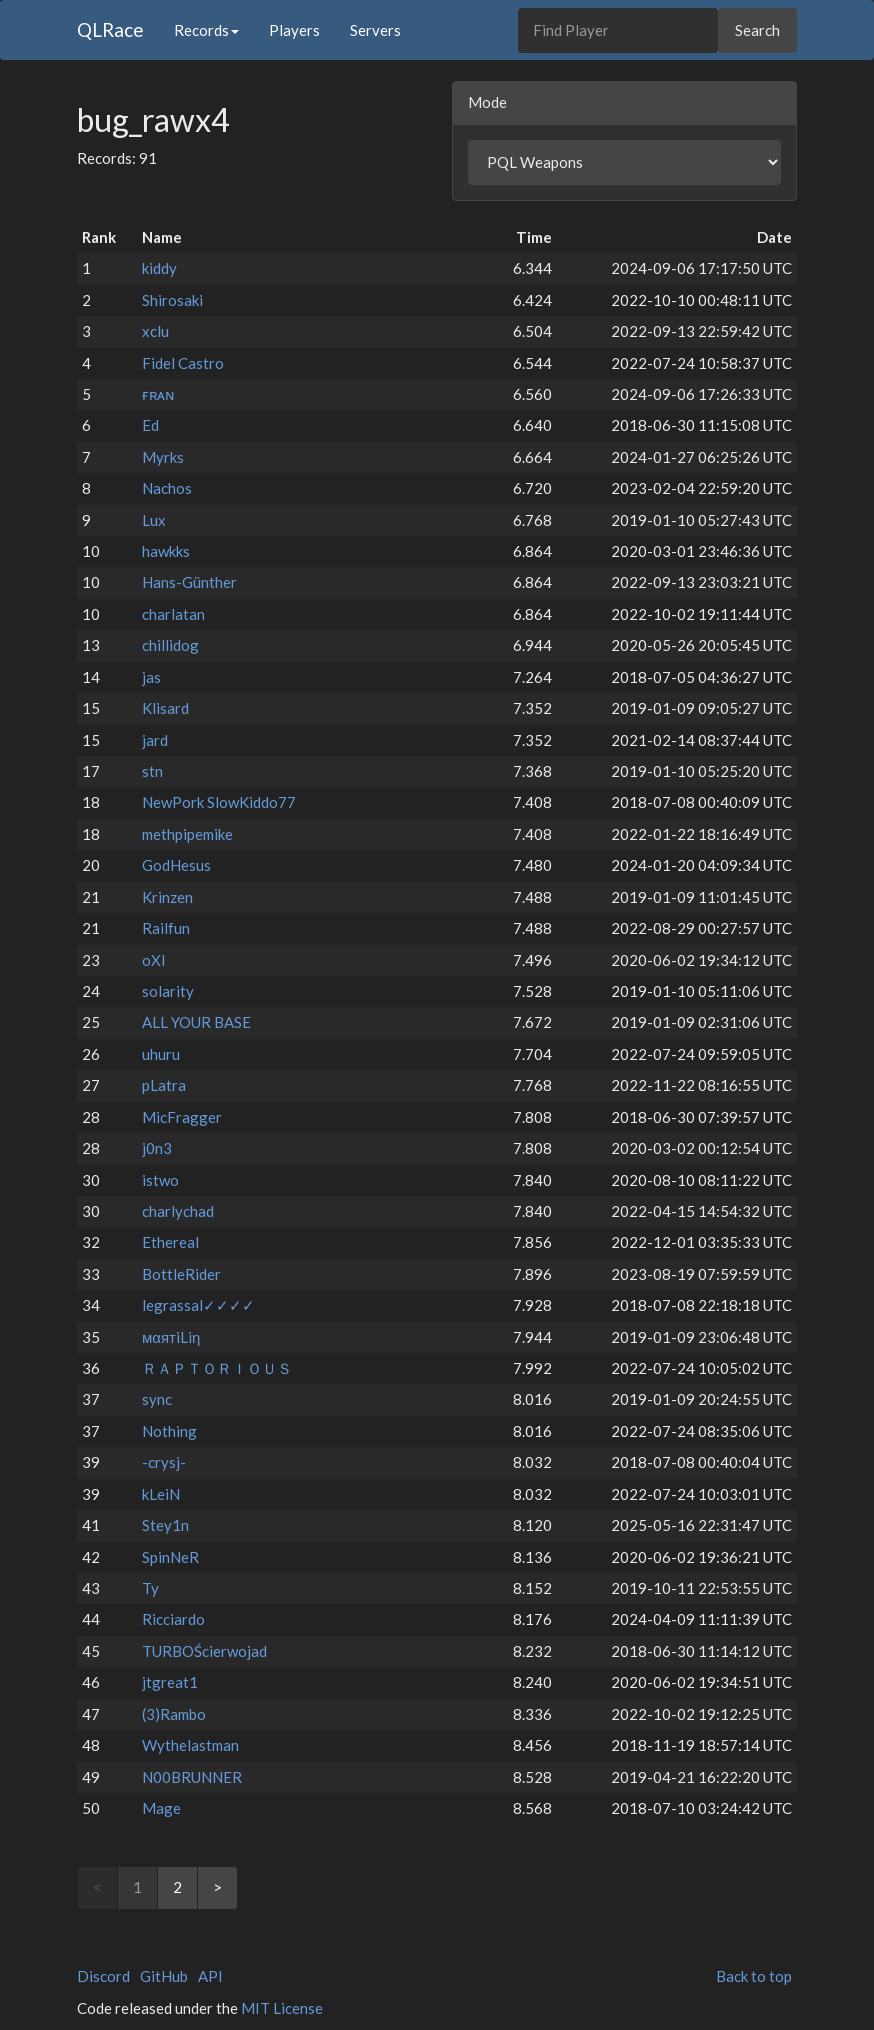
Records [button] (206, 30)
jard (155, 740)
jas (151, 677)
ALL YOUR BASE (196, 1022)
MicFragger (182, 1117)
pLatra (164, 1085)
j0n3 (157, 1148)
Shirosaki (172, 300)
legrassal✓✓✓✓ (198, 1305)
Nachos (167, 488)
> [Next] (217, 1887)
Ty (150, 1588)
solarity (168, 991)
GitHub (164, 1976)
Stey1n (165, 1525)
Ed (150, 425)
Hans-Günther (189, 582)
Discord (103, 1976)
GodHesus (176, 865)
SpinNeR (170, 1557)
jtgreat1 (170, 1682)
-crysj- (164, 1462)
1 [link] (137, 1887)
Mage (161, 1808)
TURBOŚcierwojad (204, 1651)
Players (294, 30)
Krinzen (167, 897)
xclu (155, 331)
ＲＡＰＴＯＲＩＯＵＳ (217, 1368)
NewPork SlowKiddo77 (219, 802)
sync (157, 1399)
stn (152, 771)
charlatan (173, 614)
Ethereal (170, 1242)
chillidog (170, 645)
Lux (154, 520)
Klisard (165, 708)
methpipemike (187, 834)
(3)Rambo (174, 1714)
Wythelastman (190, 1745)
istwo (160, 1180)
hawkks (166, 551)
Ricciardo (173, 1619)
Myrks (163, 457)
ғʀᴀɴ (158, 394)
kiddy (159, 268)
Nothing (169, 1431)
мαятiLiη (171, 1337)
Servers (375, 30)
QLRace (110, 29)
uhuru (161, 1054)
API (210, 1976)
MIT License (282, 2008)
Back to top (754, 1976)
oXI (154, 960)
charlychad (178, 1211)
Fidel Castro (183, 363)
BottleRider (181, 1274)
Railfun (166, 928)
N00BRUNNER (192, 1777)
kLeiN (161, 1494)
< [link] (97, 1887)
